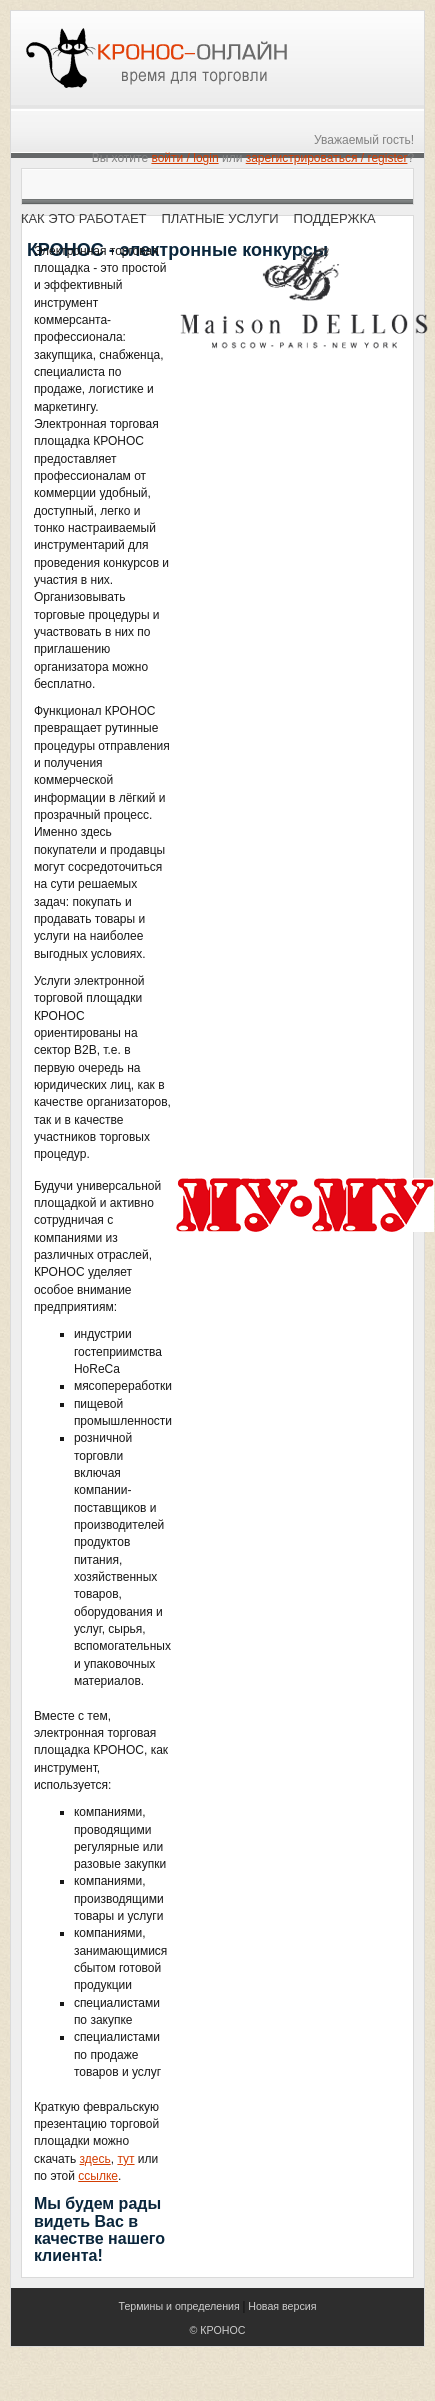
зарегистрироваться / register (327, 158)
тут (125, 2159)
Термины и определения (178, 2306)
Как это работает (84, 218)
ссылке (98, 2176)
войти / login (184, 158)
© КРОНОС (218, 2330)
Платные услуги (220, 218)
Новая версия (282, 2306)
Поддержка (335, 218)
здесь (95, 2159)
